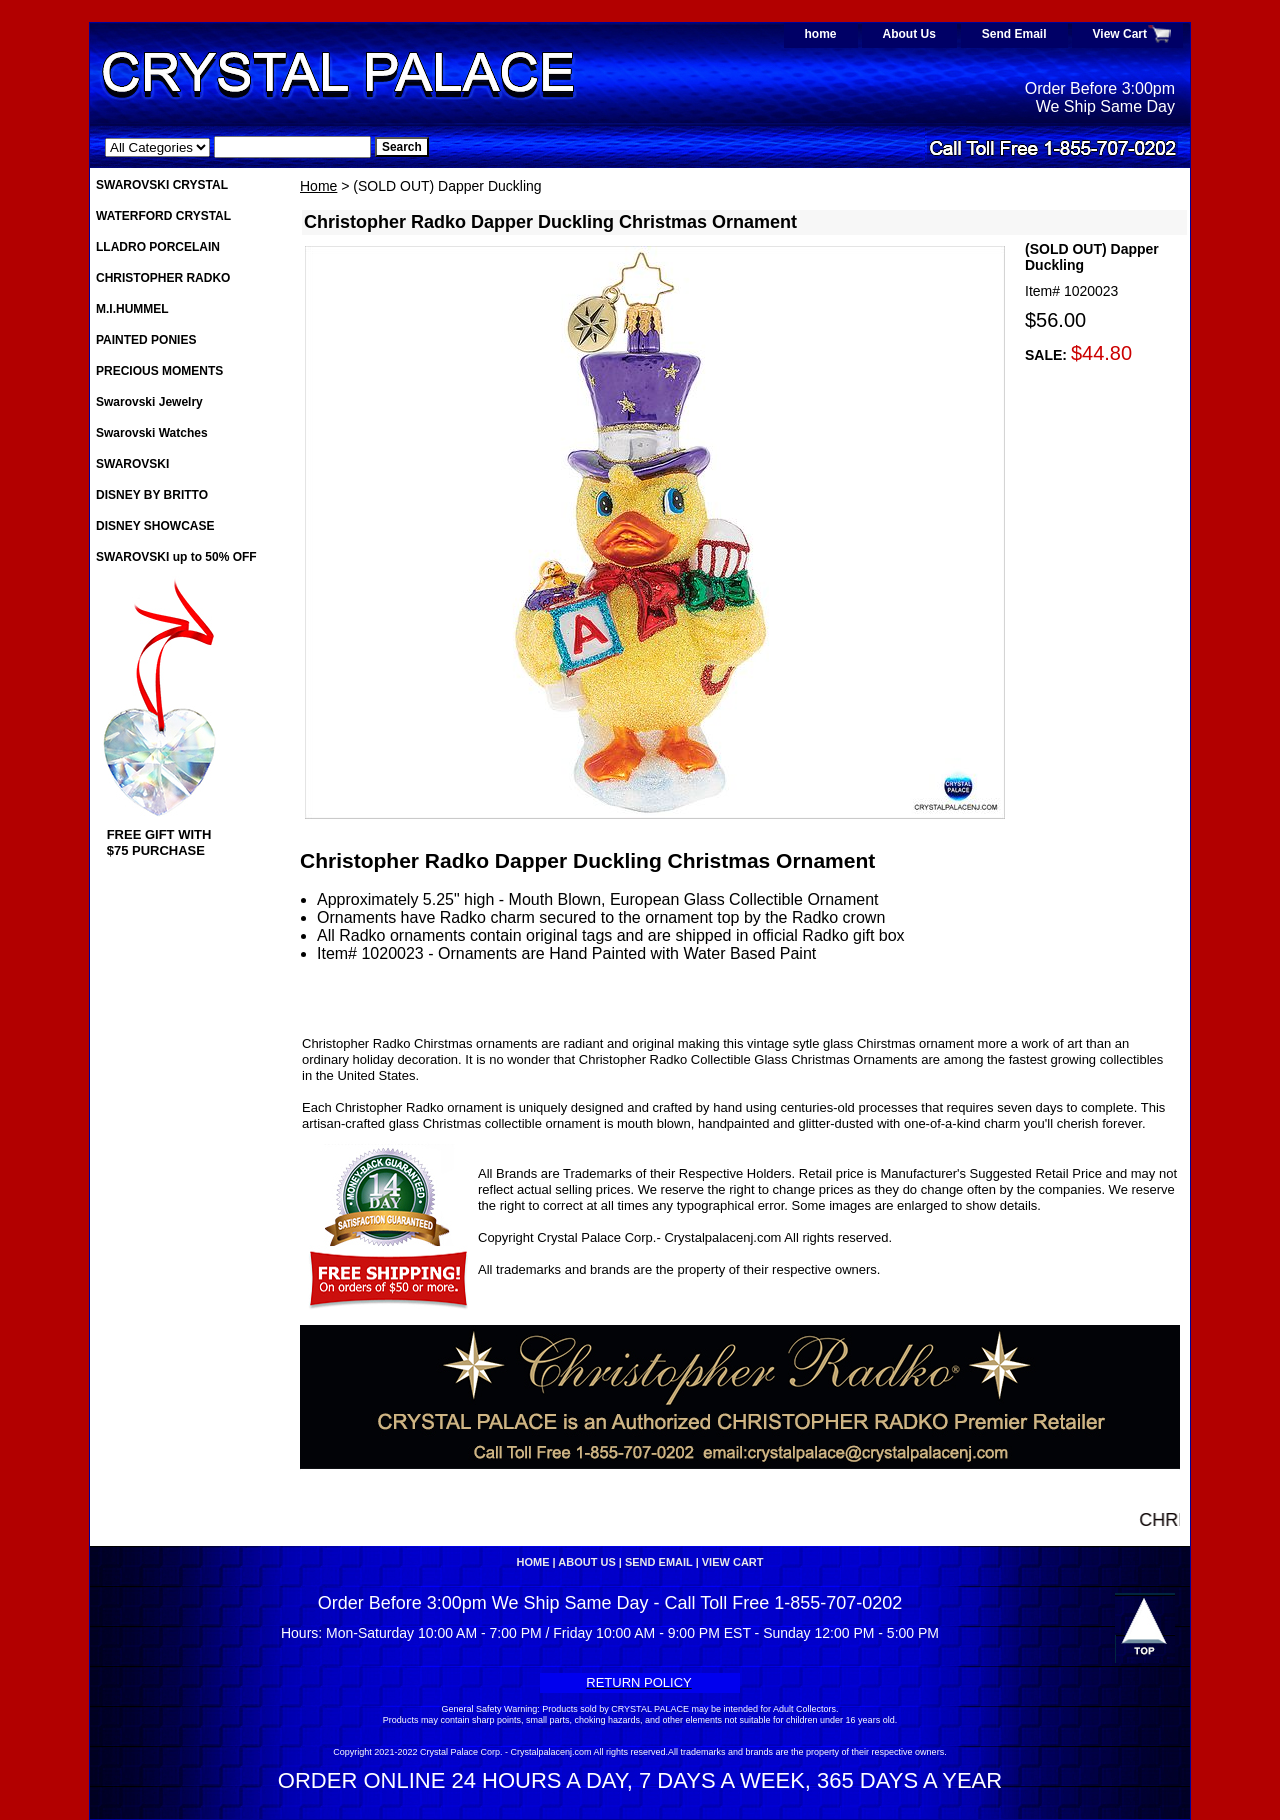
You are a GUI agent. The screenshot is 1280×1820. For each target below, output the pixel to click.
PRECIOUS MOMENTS (159, 371)
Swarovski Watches (152, 433)
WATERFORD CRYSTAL (163, 216)
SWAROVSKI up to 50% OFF (176, 557)
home (821, 34)
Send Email (1014, 34)
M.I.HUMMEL (132, 309)
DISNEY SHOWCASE (155, 526)
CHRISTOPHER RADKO (163, 278)
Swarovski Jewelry (149, 402)
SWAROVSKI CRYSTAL (162, 185)
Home (318, 186)
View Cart (1120, 34)
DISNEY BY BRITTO (152, 495)
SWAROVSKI (132, 464)
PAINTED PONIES (146, 340)
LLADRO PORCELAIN (158, 247)
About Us (909, 34)
